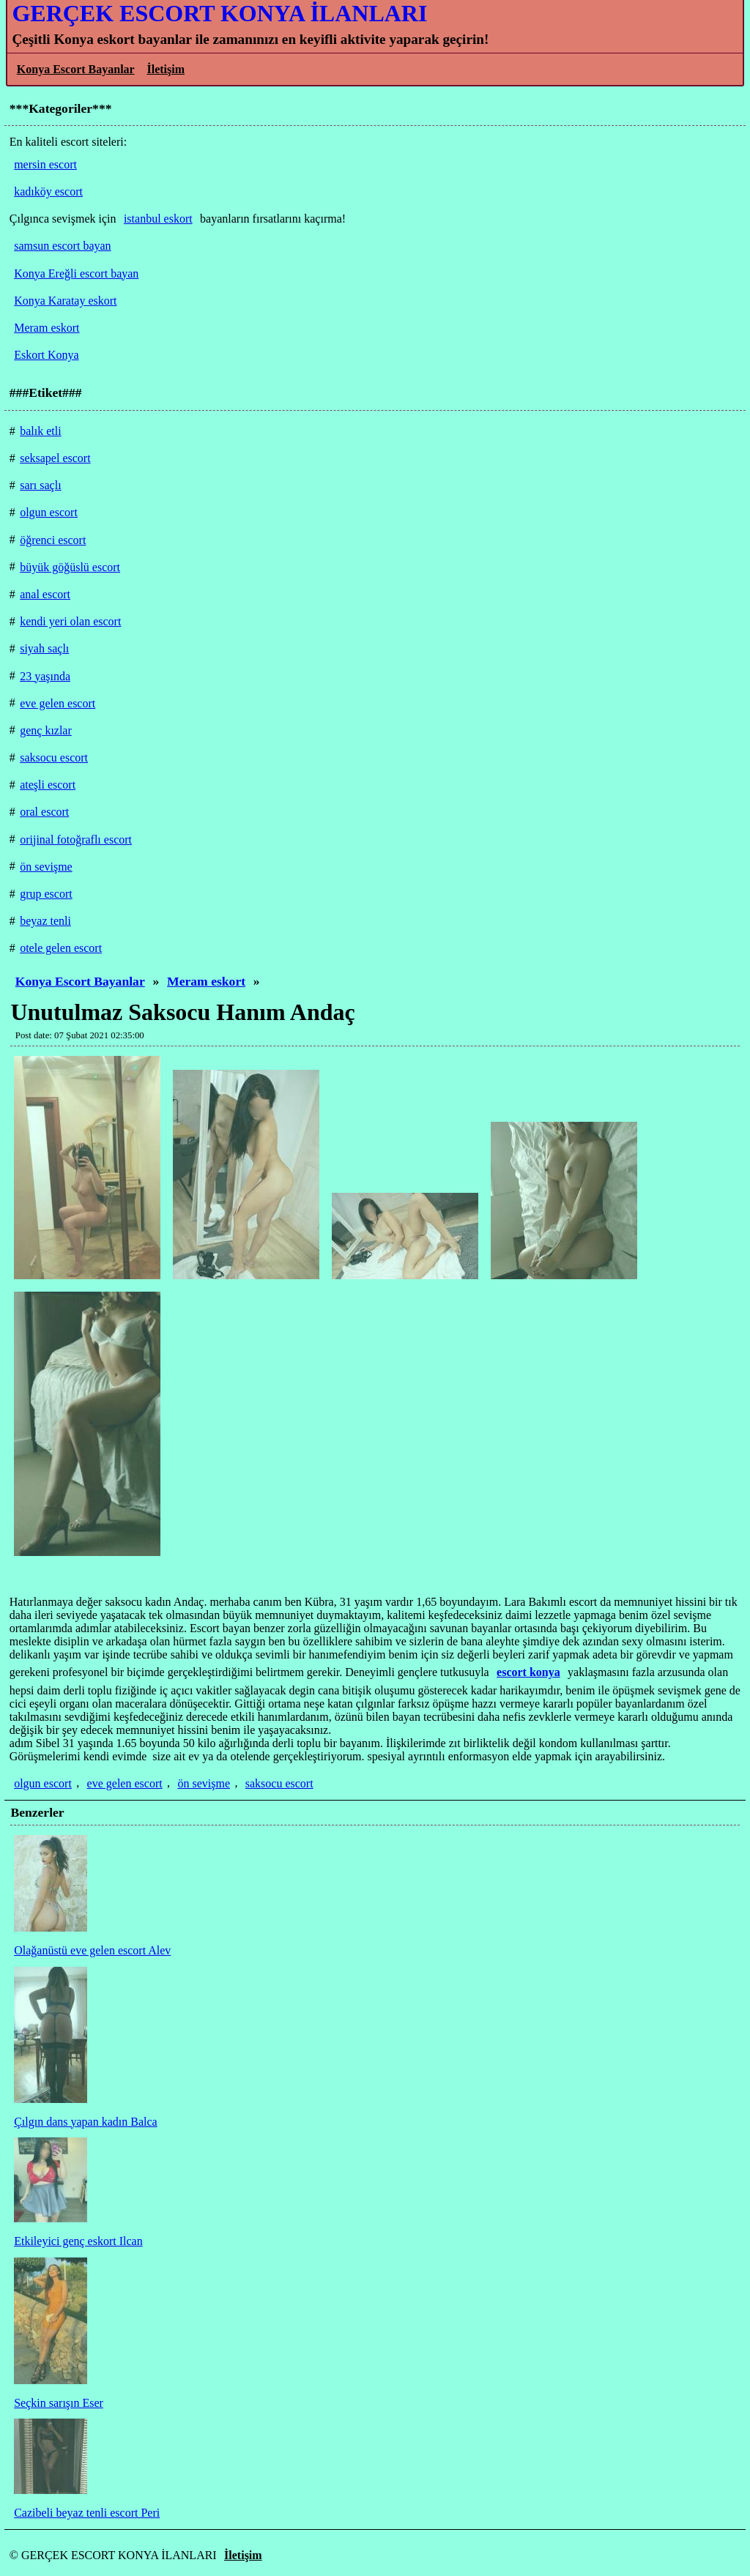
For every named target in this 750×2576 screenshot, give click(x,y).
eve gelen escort (125, 1783)
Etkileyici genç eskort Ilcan (78, 2241)
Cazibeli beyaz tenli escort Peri (87, 2512)
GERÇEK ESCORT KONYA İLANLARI (219, 13)
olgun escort (43, 1783)
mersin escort (45, 164)
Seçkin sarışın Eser (58, 2403)
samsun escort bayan (62, 245)
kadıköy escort (48, 191)
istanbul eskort (158, 218)
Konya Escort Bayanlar (76, 69)
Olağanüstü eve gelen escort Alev (92, 1950)
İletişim (165, 69)
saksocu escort (279, 1783)
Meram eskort (206, 981)
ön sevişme (203, 1783)
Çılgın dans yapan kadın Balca (85, 2121)
